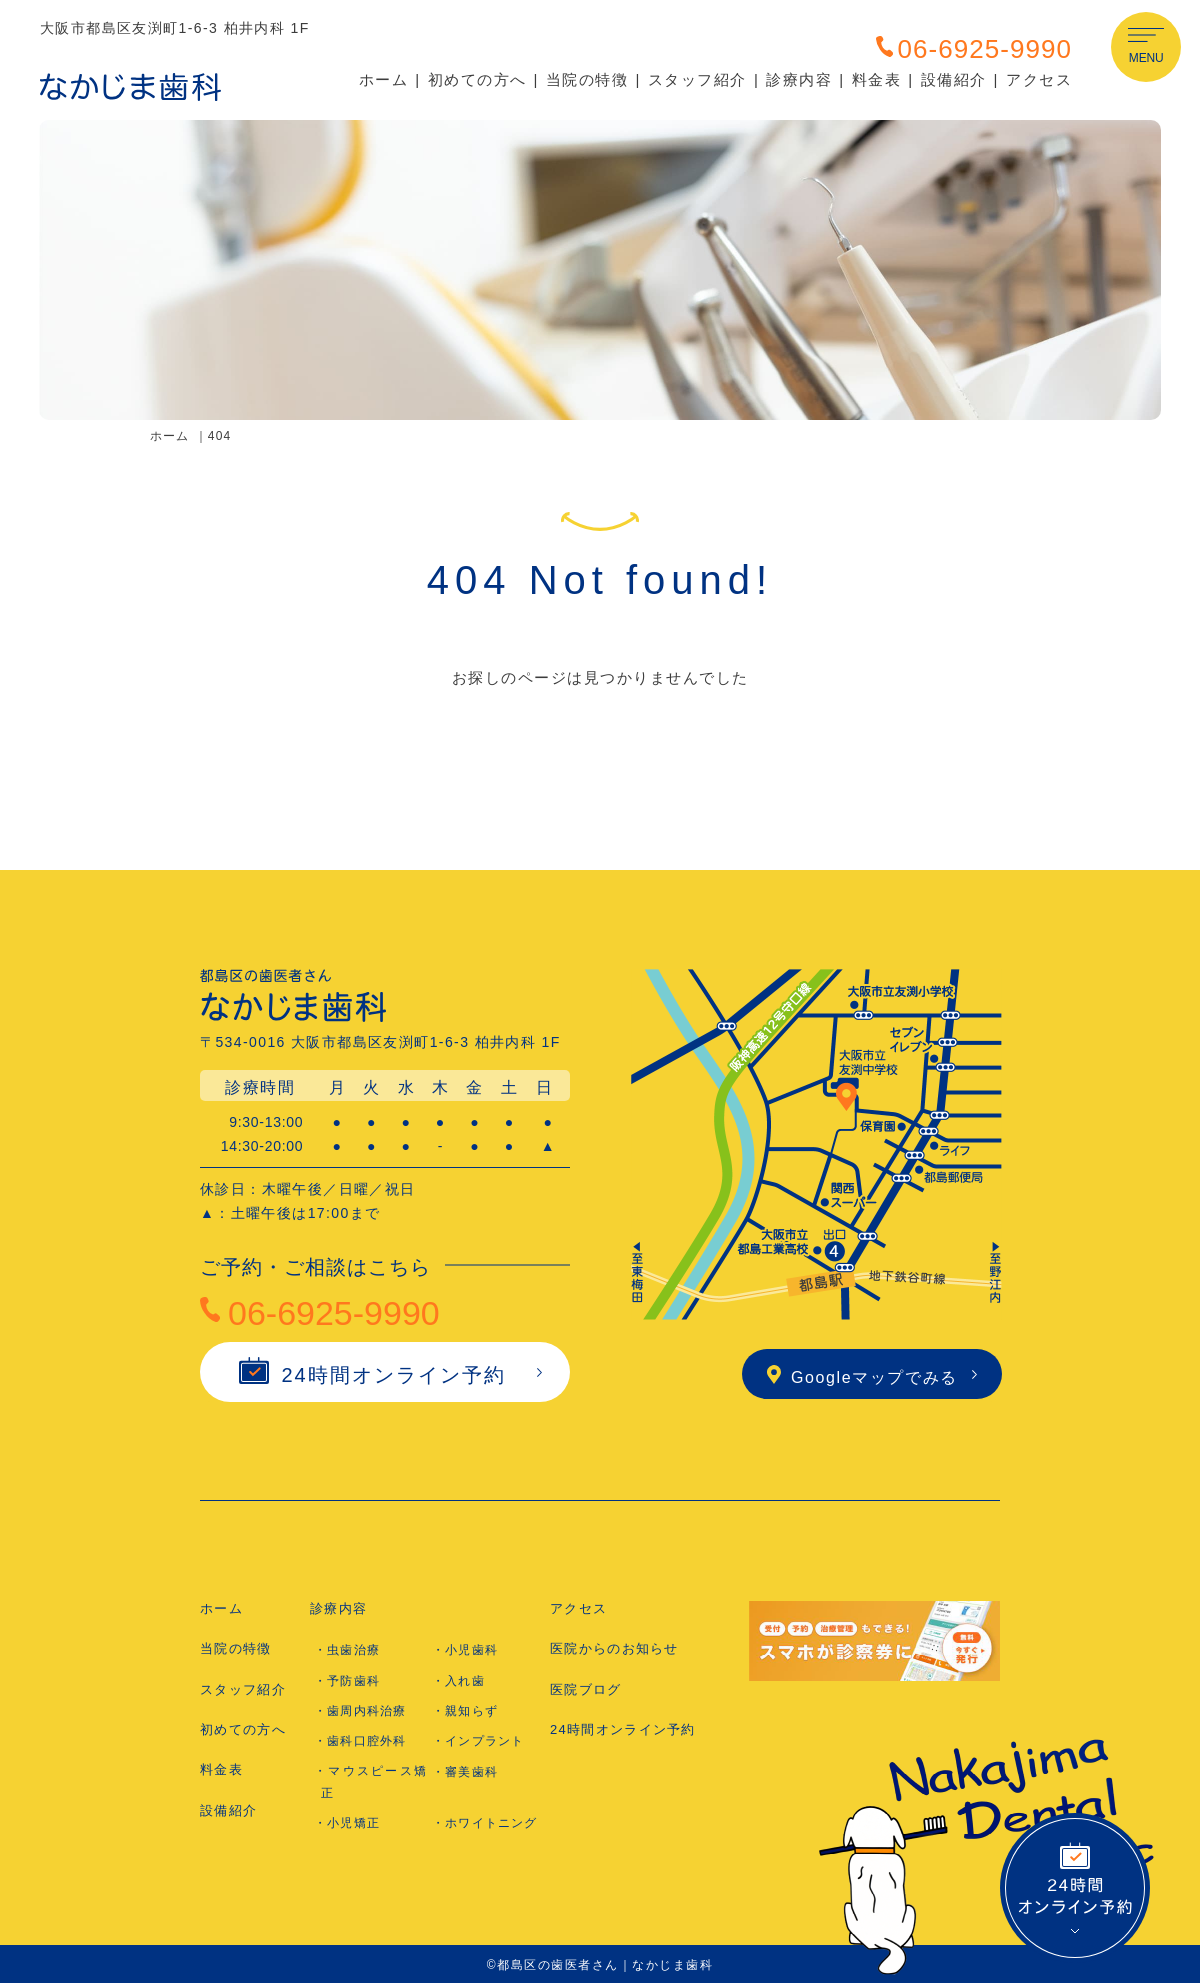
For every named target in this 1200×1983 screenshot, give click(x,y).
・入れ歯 (458, 1681)
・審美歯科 (465, 1772)
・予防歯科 (347, 1681)
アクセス (1039, 79)
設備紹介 (954, 79)
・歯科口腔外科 (360, 1741)
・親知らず (465, 1711)
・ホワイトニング (485, 1823)
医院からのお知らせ (614, 1648)
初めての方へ (477, 79)
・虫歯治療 (347, 1650)
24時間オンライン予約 (372, 1375)
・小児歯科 (465, 1650)
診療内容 (799, 79)
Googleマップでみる (862, 1377)
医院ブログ (586, 1689)
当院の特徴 (587, 79)
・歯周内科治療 (360, 1711)
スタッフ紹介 (697, 79)
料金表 (877, 79)
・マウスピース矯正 (370, 1782)
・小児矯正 (347, 1823)
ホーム (384, 79)
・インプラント (478, 1741)
